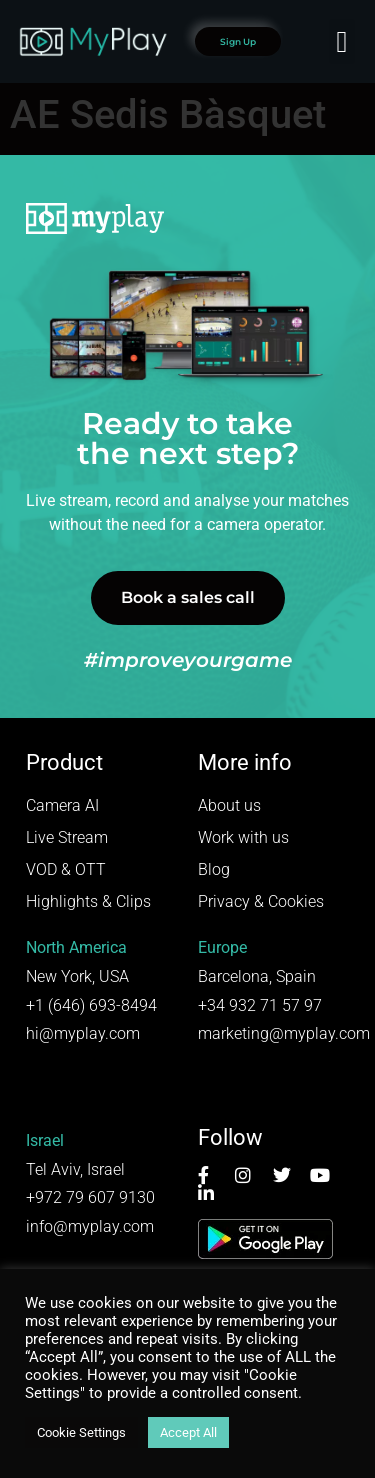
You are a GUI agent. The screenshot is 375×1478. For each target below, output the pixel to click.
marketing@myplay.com (284, 1033)
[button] (342, 41)
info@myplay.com (90, 1226)
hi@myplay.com (83, 1033)
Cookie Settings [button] (81, 1432)
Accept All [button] (188, 1432)
